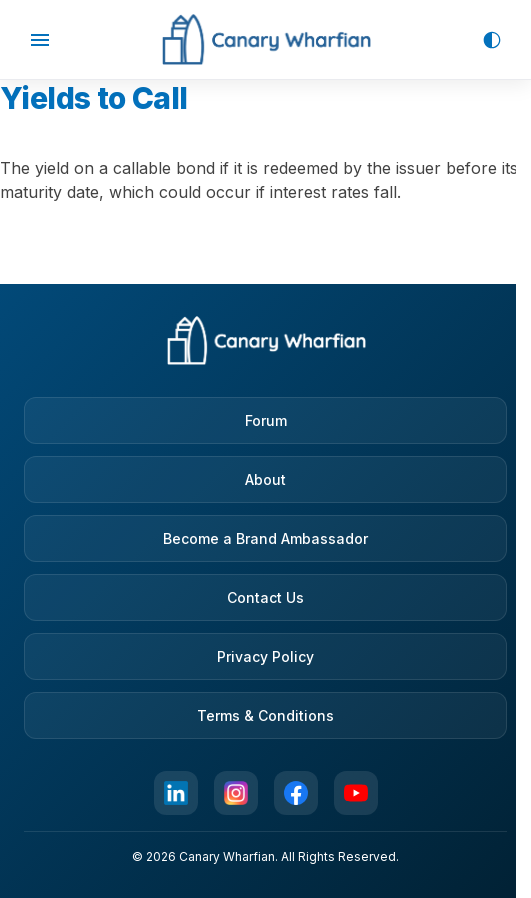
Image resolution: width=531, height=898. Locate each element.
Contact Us (265, 597)
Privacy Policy (265, 656)
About (265, 479)
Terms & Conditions (265, 715)
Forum (266, 420)
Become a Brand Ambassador (265, 538)
